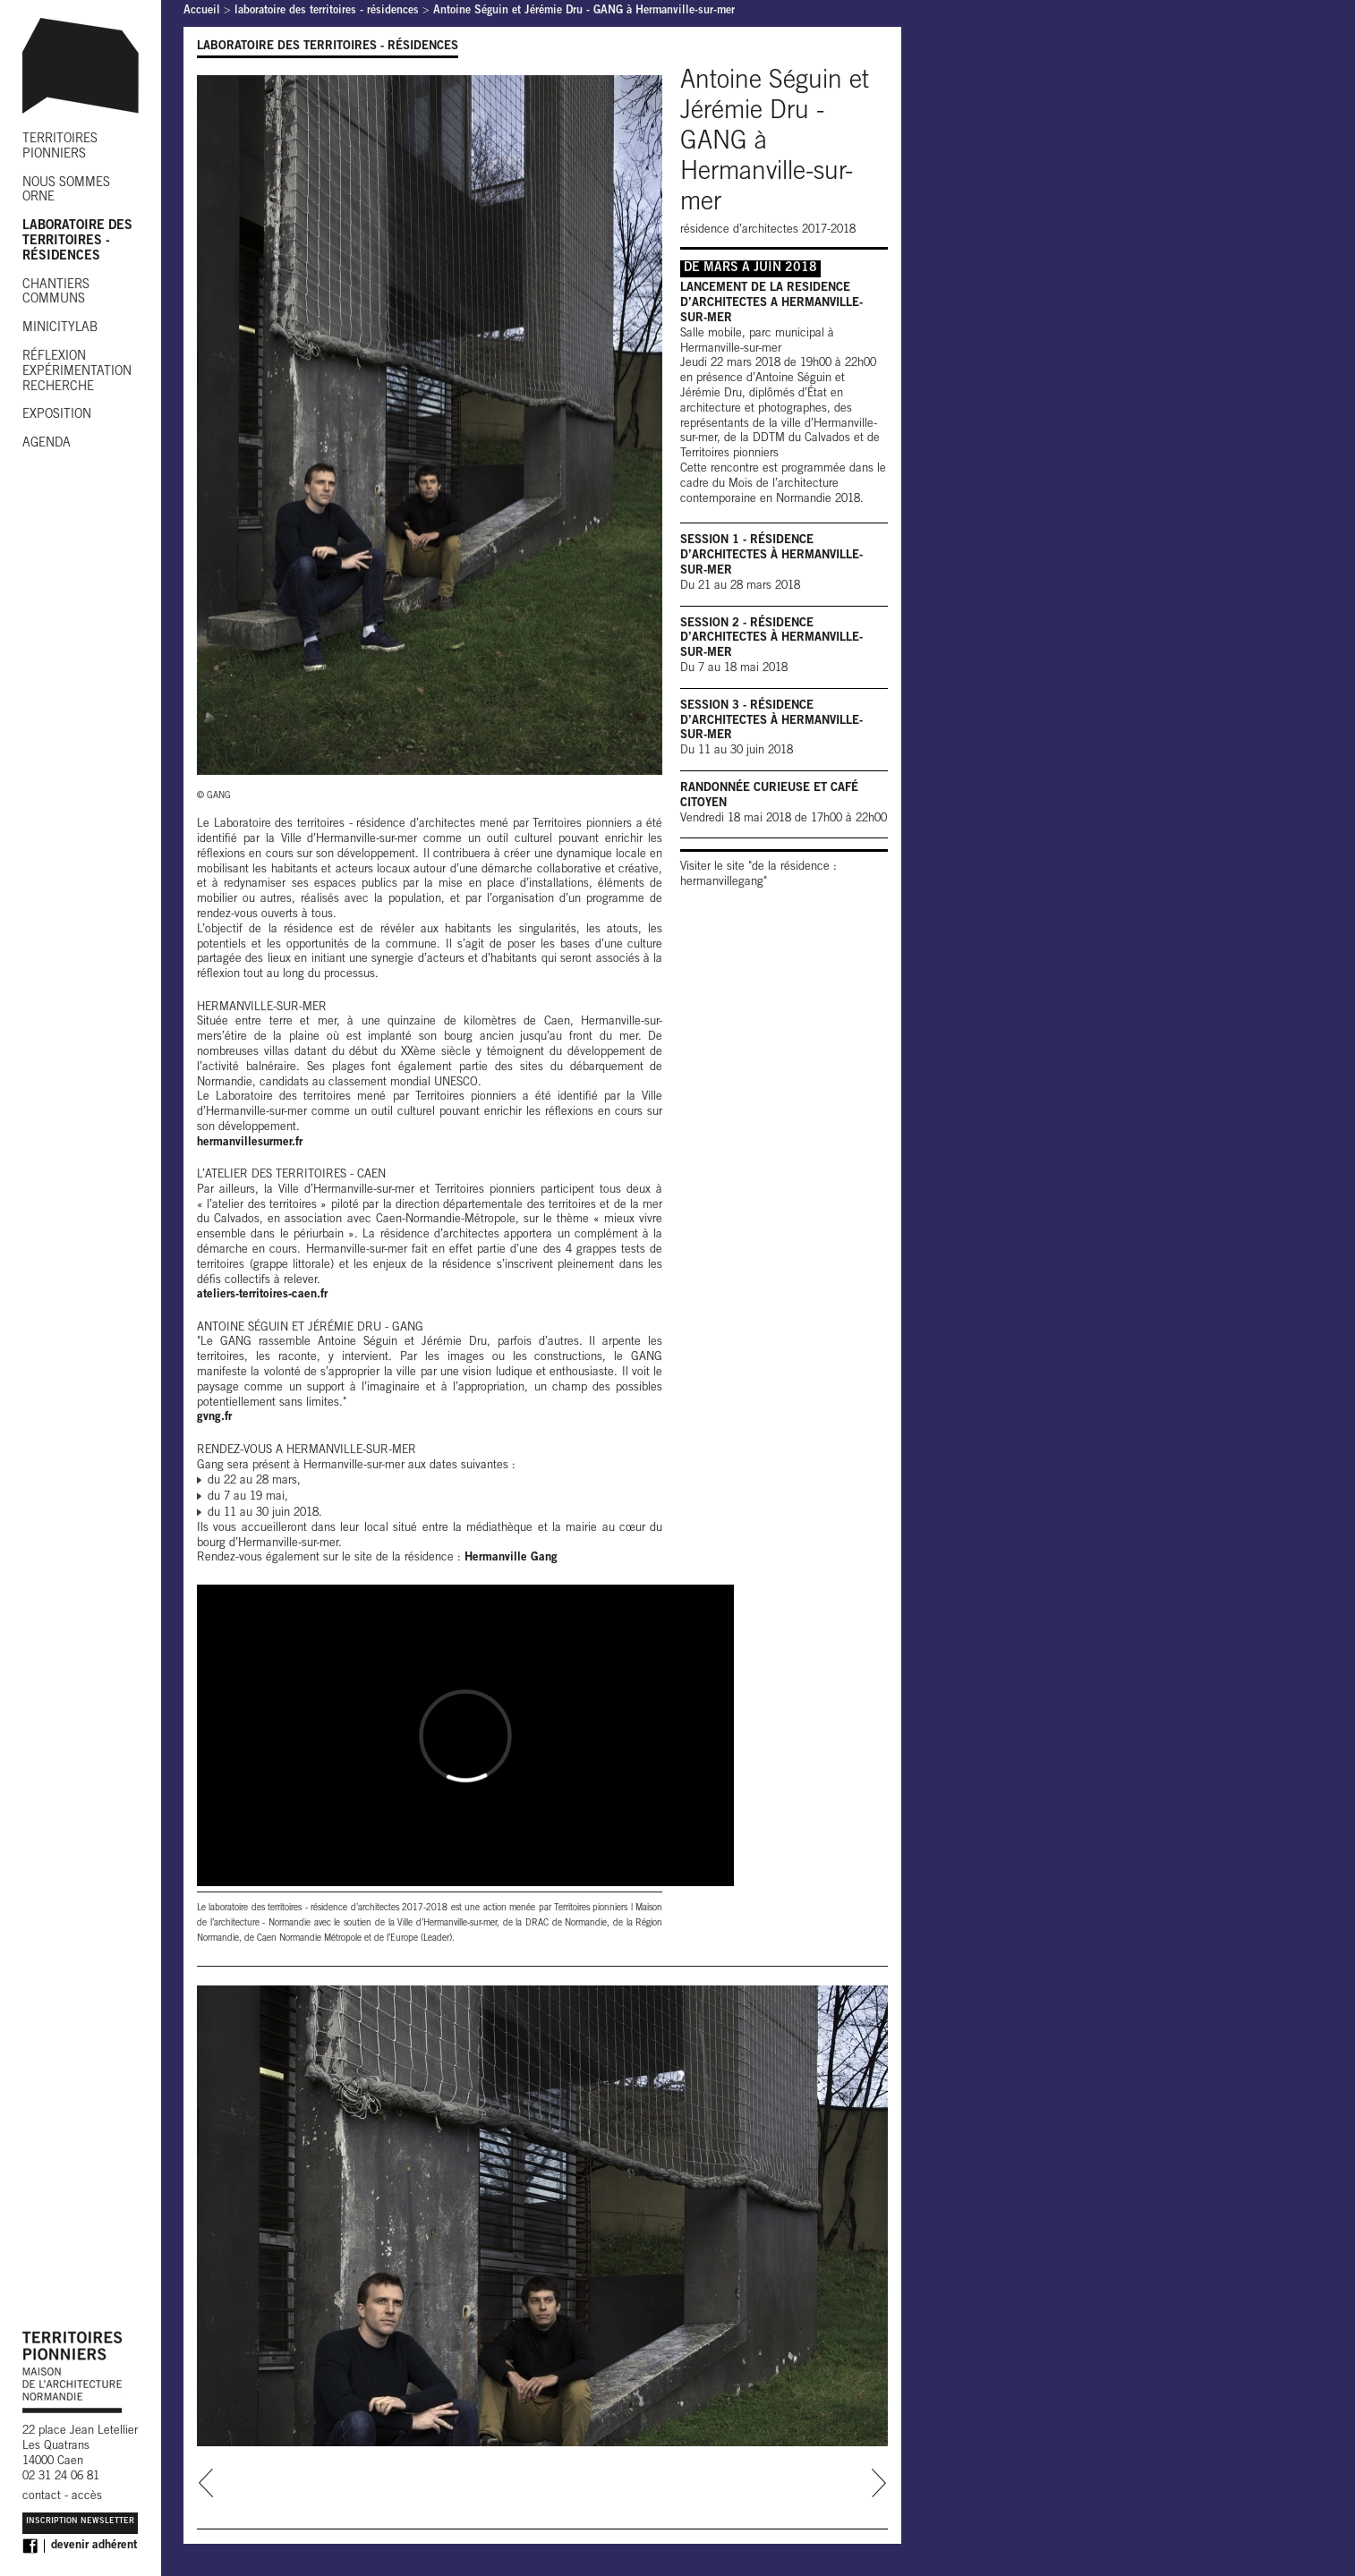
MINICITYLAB (60, 328)
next (878, 2483)
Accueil (201, 11)
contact (41, 2497)
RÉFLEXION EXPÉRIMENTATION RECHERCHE (77, 372)
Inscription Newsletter (80, 2522)
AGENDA (46, 444)
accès (87, 2497)
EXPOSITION (56, 415)
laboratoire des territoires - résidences (326, 11)
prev (206, 2483)
